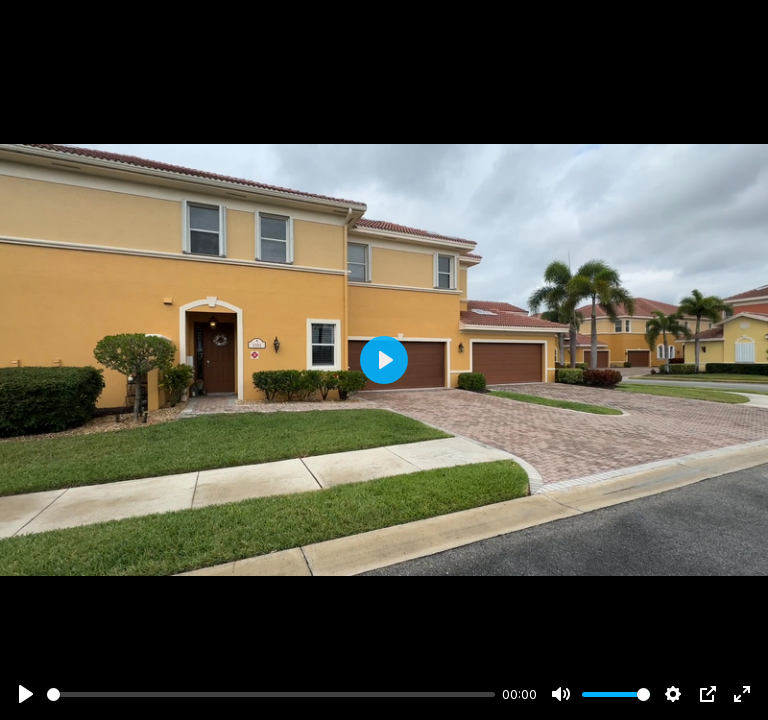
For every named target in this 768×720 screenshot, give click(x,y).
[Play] (26, 694)
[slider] (271, 694)
